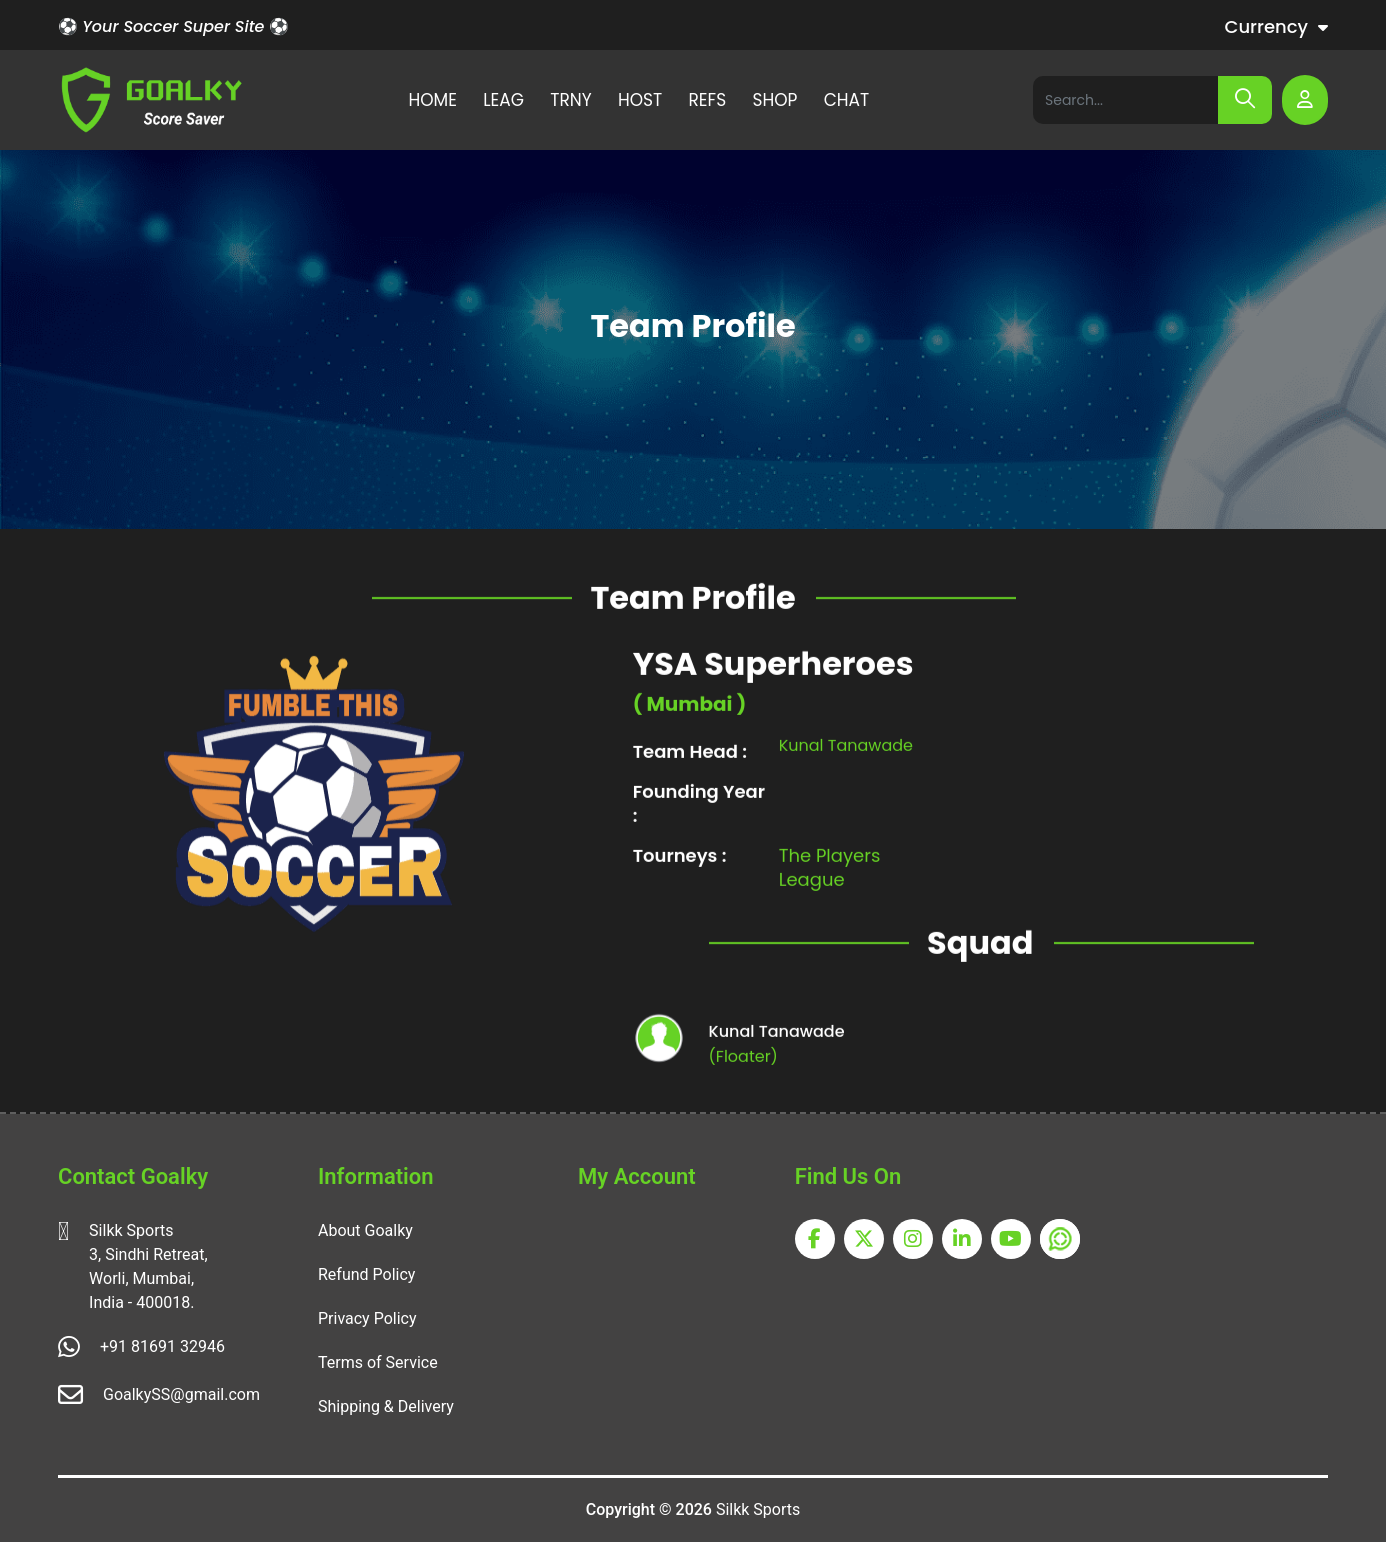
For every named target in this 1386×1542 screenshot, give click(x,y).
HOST (640, 100)
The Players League (830, 909)
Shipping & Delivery (386, 1406)
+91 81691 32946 (162, 1346)
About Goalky (365, 1230)
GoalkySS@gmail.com (181, 1394)
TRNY (570, 100)
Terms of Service (378, 1362)
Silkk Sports (758, 1509)
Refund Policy (366, 1274)
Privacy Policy (367, 1318)
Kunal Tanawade (846, 786)
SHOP (774, 100)
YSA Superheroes (773, 705)
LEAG (503, 100)
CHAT (847, 100)
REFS (708, 100)
